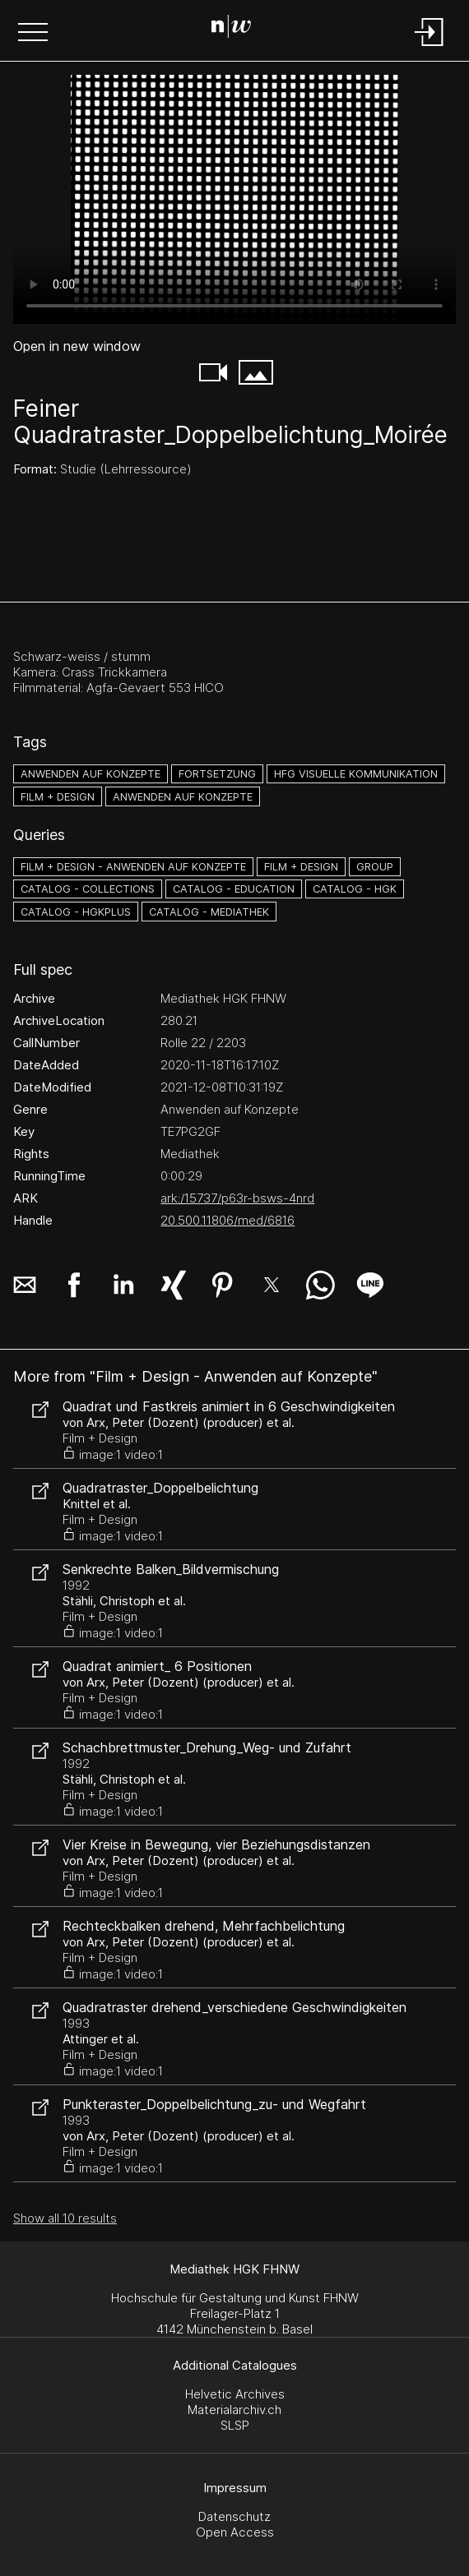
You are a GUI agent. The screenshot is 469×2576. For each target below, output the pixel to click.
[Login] (429, 47)
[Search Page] (231, 29)
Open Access (235, 2532)
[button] (33, 33)
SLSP (235, 2425)
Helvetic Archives (235, 2394)
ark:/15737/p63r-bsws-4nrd (237, 1198)
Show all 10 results (65, 2218)
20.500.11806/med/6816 (227, 1220)
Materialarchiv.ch (234, 2409)
